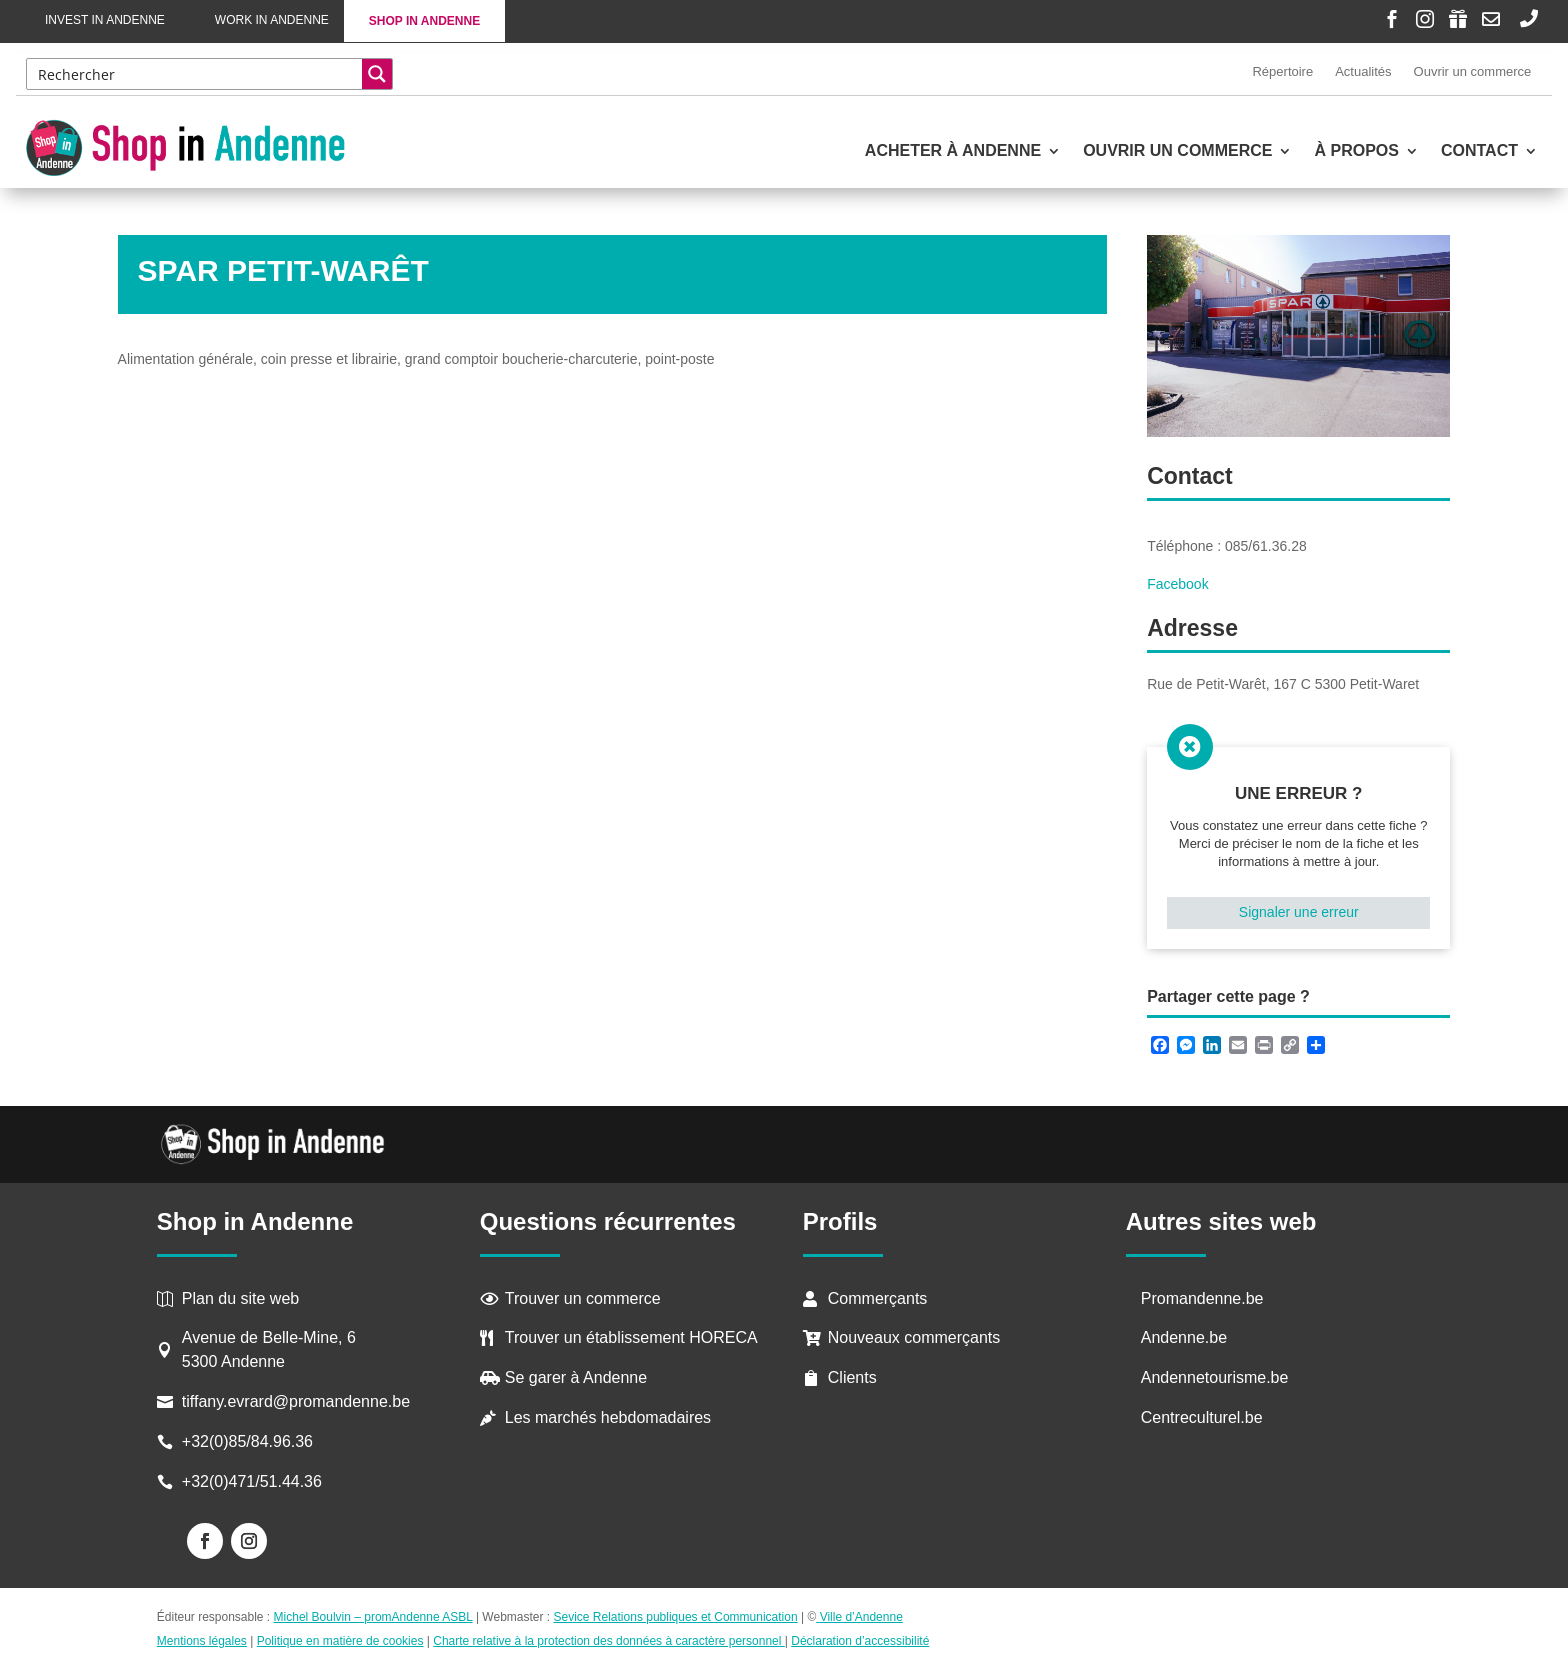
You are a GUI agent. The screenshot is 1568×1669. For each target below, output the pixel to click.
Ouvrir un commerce (1473, 71)
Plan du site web (240, 1298)
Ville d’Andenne (859, 1617)
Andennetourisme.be (1215, 1377)
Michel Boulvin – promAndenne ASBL (373, 1617)
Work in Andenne (272, 20)
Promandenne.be (1202, 1298)
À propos (1356, 151)
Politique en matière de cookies (340, 1641)
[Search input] (196, 74)
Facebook (1177, 584)
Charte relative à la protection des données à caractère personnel (609, 1641)
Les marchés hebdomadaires (608, 1417)
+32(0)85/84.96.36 (247, 1441)
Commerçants (878, 1298)
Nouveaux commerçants (914, 1337)
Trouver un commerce (583, 1298)
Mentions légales (202, 1641)
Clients (852, 1377)
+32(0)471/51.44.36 (254, 1481)
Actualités (1363, 71)
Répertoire (1282, 71)
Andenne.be (1184, 1337)
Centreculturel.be (1202, 1417)
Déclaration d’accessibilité (860, 1641)
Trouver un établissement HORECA (631, 1337)
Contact (1479, 151)
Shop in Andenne (424, 21)
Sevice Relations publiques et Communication (676, 1617)
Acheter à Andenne (953, 151)
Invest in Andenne (105, 20)
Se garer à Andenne (576, 1377)
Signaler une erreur (1299, 912)
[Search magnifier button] (377, 74)
